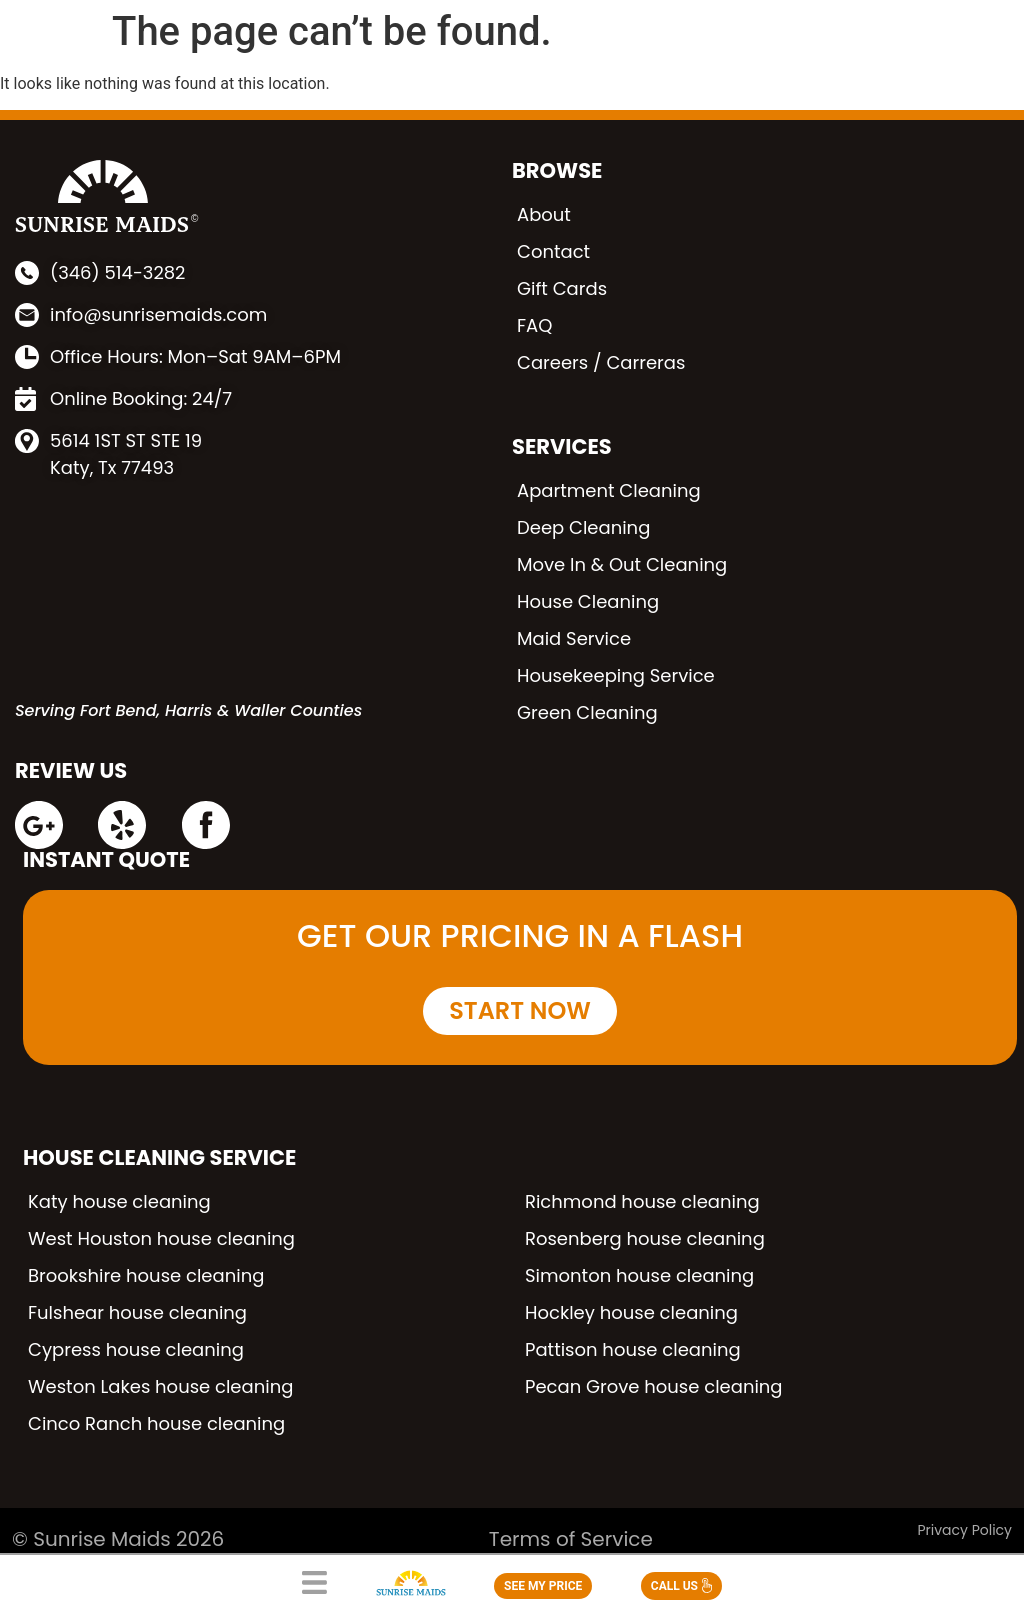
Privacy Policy (964, 1530)
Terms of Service (571, 1539)
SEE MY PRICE (543, 1586)
